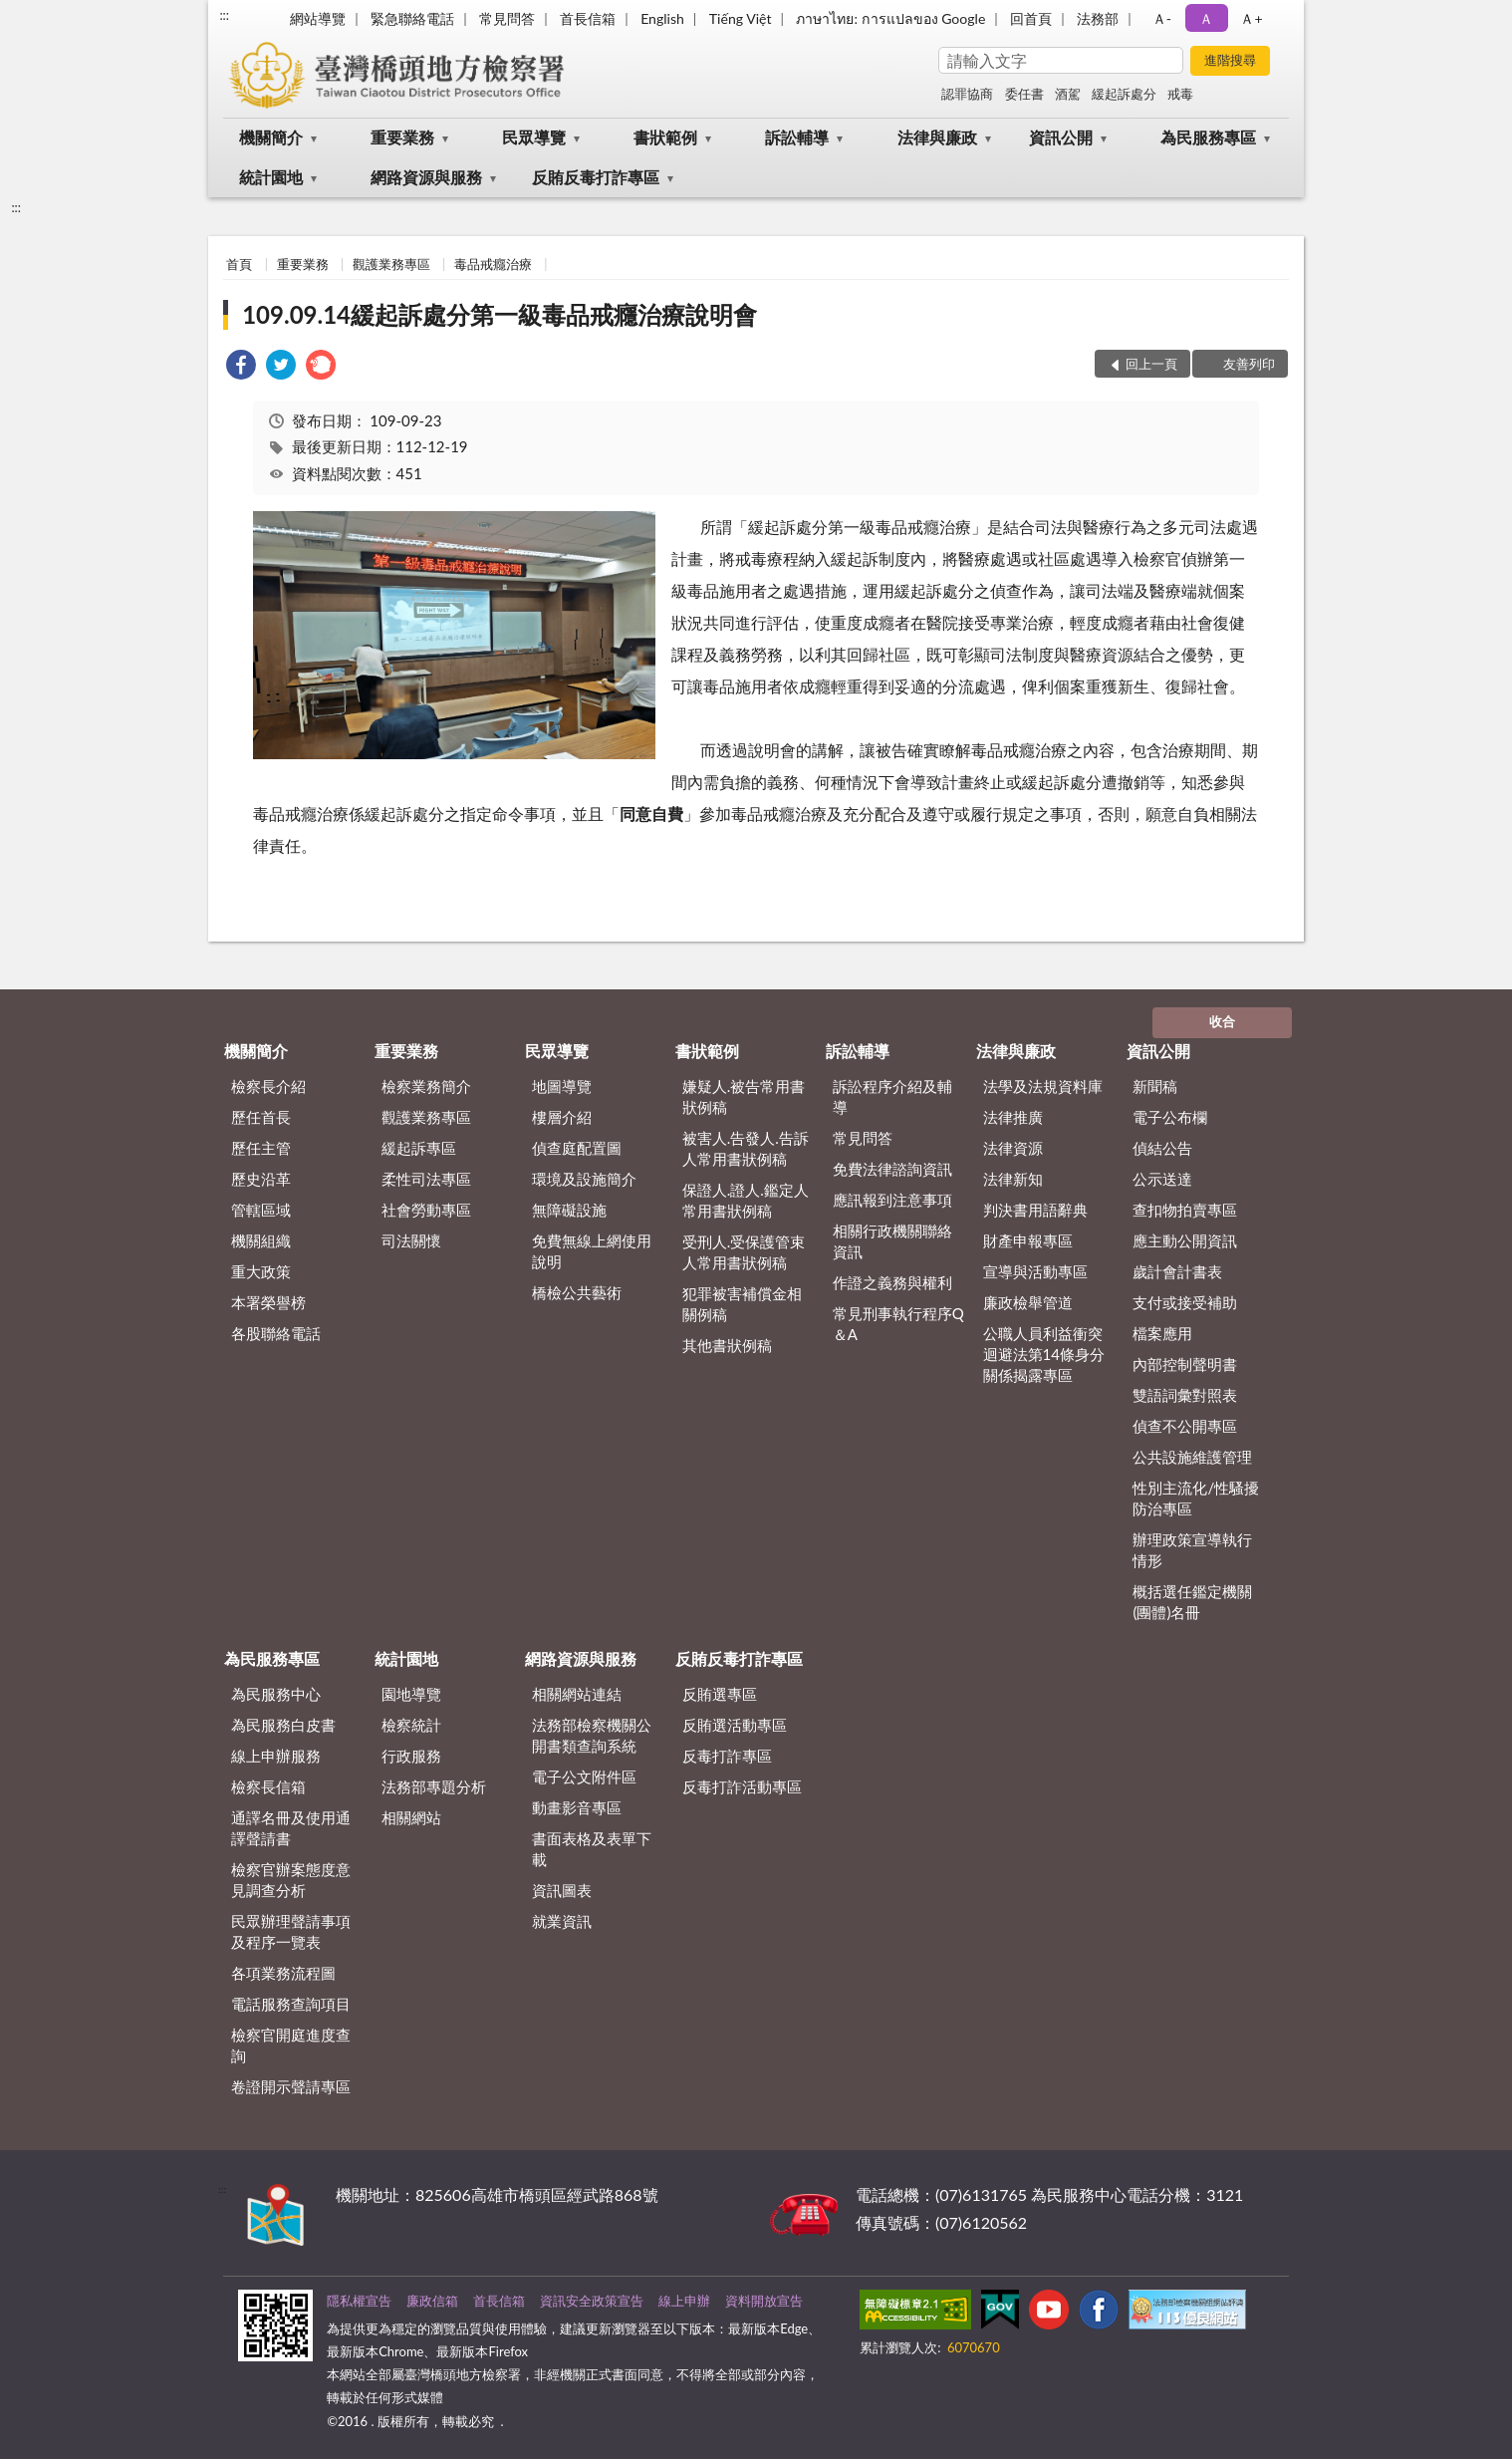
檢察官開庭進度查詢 (291, 2045)
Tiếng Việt (740, 18)
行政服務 (411, 1756)
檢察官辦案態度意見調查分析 (291, 1879)
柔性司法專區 (426, 1179)
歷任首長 (261, 1117)
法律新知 (1013, 1179)
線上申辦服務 (276, 1756)
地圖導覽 (562, 1086)
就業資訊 (562, 1921)
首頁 (239, 264)
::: (224, 15)
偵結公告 (1162, 1148)
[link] (241, 367)
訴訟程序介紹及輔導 (892, 1096)
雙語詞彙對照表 (1185, 1395)
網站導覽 (318, 18)
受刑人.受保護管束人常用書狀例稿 (744, 1251)
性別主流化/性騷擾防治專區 (1196, 1498)
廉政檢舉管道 (1028, 1302)
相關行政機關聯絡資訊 (892, 1241)
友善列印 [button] (1249, 364)
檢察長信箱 (268, 1786)
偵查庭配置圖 (577, 1148)
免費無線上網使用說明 (591, 1250)
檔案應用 (1162, 1333)
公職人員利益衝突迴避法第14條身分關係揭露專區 (1044, 1354)
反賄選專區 (719, 1694)
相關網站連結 (577, 1694)
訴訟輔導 (797, 137)
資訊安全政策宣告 (591, 2301)
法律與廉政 (937, 137)
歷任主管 (261, 1148)
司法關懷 (411, 1240)
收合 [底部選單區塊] (1222, 1021)
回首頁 (1031, 18)
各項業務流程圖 (283, 1973)
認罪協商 (967, 94)
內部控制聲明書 (1185, 1364)
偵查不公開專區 (1185, 1426)
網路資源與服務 (426, 176)
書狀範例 (665, 137)
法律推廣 (1013, 1117)
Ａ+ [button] (1251, 18)
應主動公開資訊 (1185, 1240)
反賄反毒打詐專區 (595, 176)
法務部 (1098, 18)
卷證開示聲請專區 (291, 2086)
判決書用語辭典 (1035, 1210)
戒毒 (1180, 94)
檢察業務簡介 (426, 1086)
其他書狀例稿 (727, 1345)
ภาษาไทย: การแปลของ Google (890, 18)
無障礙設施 (569, 1210)
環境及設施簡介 (584, 1179)
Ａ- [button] (1161, 18)
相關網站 (411, 1817)
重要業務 (402, 137)
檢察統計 (411, 1725)
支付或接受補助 (1185, 1302)
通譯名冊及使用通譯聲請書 (291, 1827)
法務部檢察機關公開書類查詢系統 (591, 1735)
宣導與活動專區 (1035, 1271)
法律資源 (1013, 1148)
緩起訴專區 (418, 1148)
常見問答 (507, 18)
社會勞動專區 (426, 1210)
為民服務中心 (276, 1694)
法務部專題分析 (433, 1786)
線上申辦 (684, 2301)
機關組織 (261, 1240)
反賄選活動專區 (734, 1725)
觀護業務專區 (391, 264)
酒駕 (1068, 94)
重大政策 (261, 1271)
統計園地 (271, 176)
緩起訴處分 (1124, 94)
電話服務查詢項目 (291, 2004)
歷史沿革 (261, 1179)
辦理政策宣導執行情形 (1192, 1549)
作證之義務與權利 (892, 1282)
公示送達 (1162, 1179)
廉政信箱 (432, 2301)
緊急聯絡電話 (412, 18)
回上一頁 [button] (1151, 364)
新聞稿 (1155, 1086)
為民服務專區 (1208, 137)
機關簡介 (271, 137)
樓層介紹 (562, 1117)
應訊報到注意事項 (892, 1200)
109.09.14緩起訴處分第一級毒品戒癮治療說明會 (499, 314)
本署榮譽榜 (268, 1302)
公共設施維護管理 (1192, 1457)
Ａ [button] (1206, 18)
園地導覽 (411, 1694)
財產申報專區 (1028, 1240)
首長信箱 (588, 18)
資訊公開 (1061, 137)
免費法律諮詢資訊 (892, 1169)
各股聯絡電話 (276, 1333)
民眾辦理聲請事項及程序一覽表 (291, 1931)
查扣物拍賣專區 (1185, 1210)
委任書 (1024, 94)
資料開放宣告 (764, 2301)
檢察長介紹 (268, 1086)
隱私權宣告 (359, 2301)
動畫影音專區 (577, 1807)
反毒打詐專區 (727, 1756)
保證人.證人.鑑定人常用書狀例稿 (745, 1200)
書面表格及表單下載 (591, 1848)
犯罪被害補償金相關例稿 (742, 1303)
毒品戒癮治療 (493, 264)
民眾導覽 (534, 137)
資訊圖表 (562, 1890)
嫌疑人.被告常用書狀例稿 (744, 1096)
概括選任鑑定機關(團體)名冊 (1192, 1601)
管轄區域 (261, 1210)
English (662, 18)
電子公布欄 (1170, 1117)
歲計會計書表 (1177, 1271)
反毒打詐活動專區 (742, 1786)
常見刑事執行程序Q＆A (898, 1323)
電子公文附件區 (584, 1776)
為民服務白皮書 (283, 1725)
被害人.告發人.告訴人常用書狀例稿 (745, 1148)
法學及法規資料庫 (1043, 1086)
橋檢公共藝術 (577, 1292)
